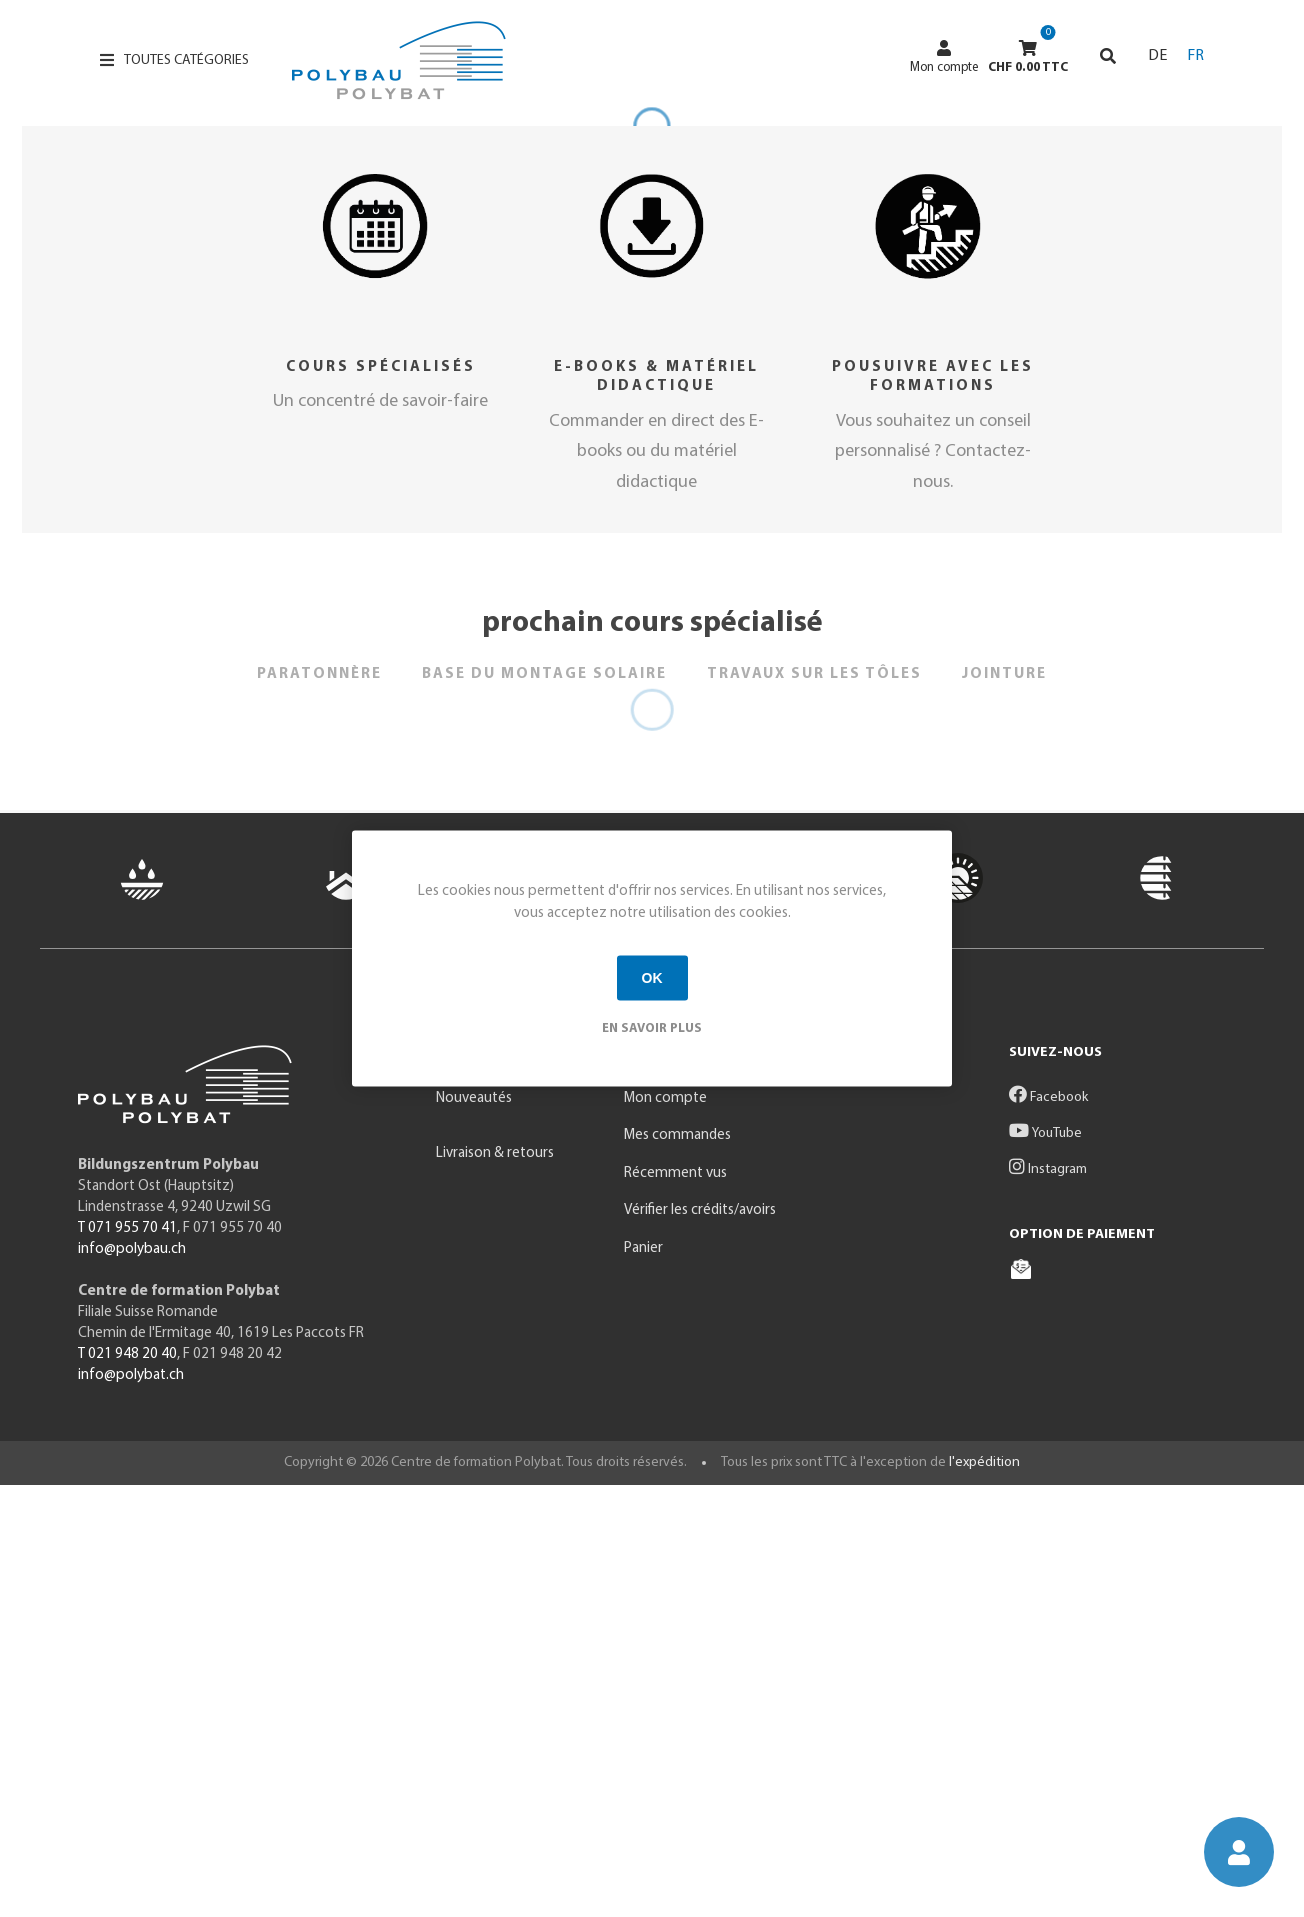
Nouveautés (474, 1530)
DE (1157, 56)
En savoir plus (652, 1027)
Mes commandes (677, 1567)
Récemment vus (675, 1605)
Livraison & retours (495, 1585)
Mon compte (944, 57)
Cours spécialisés (381, 798)
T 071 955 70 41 (127, 1660)
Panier (643, 1680)
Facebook (1048, 1529)
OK (652, 978)
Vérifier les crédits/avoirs (700, 1642)
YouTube (1045, 1565)
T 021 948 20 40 (127, 1786)
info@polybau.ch (132, 1681)
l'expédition (984, 1894)
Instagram (1048, 1601)
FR (1195, 56)
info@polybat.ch (131, 1807)
